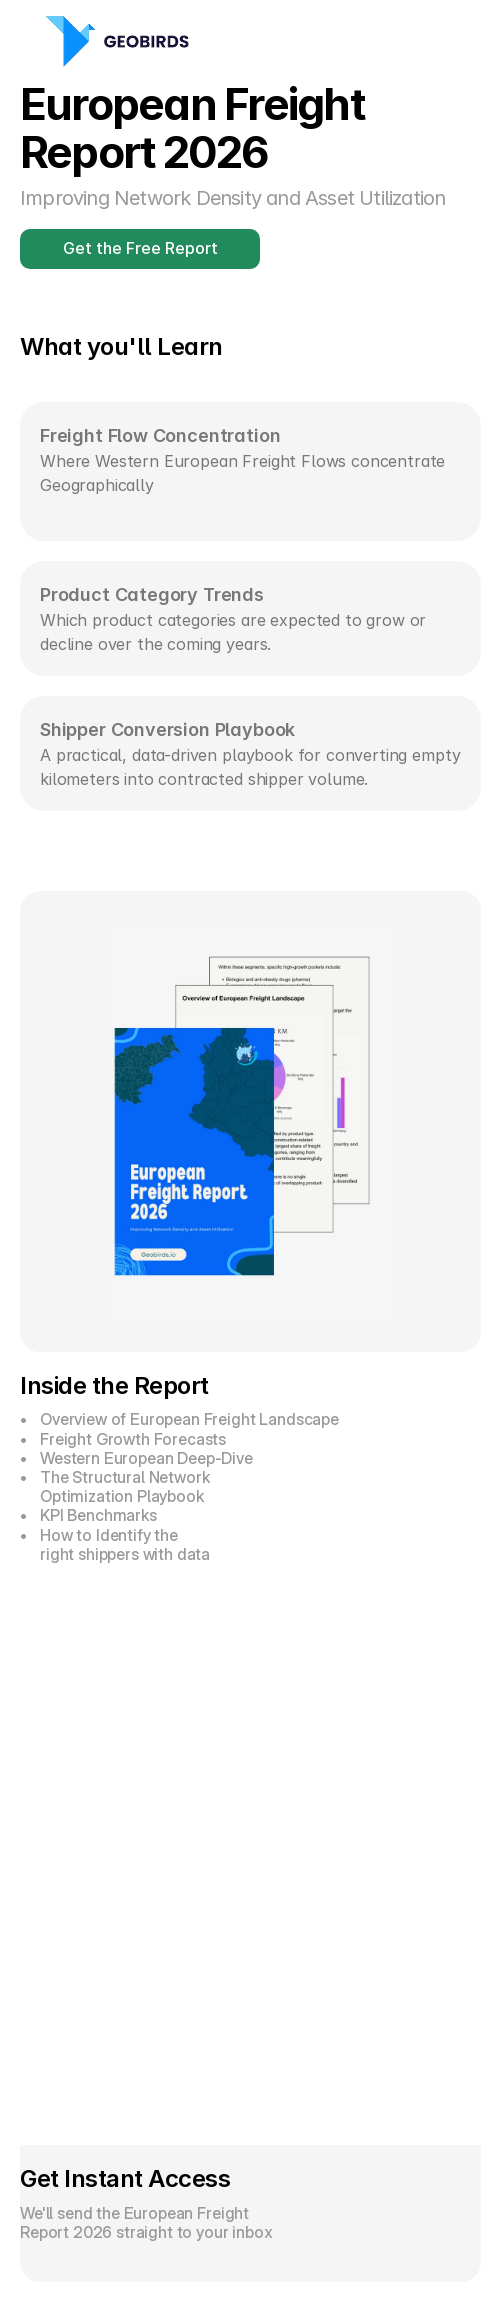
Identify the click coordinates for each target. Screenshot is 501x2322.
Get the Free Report (140, 248)
